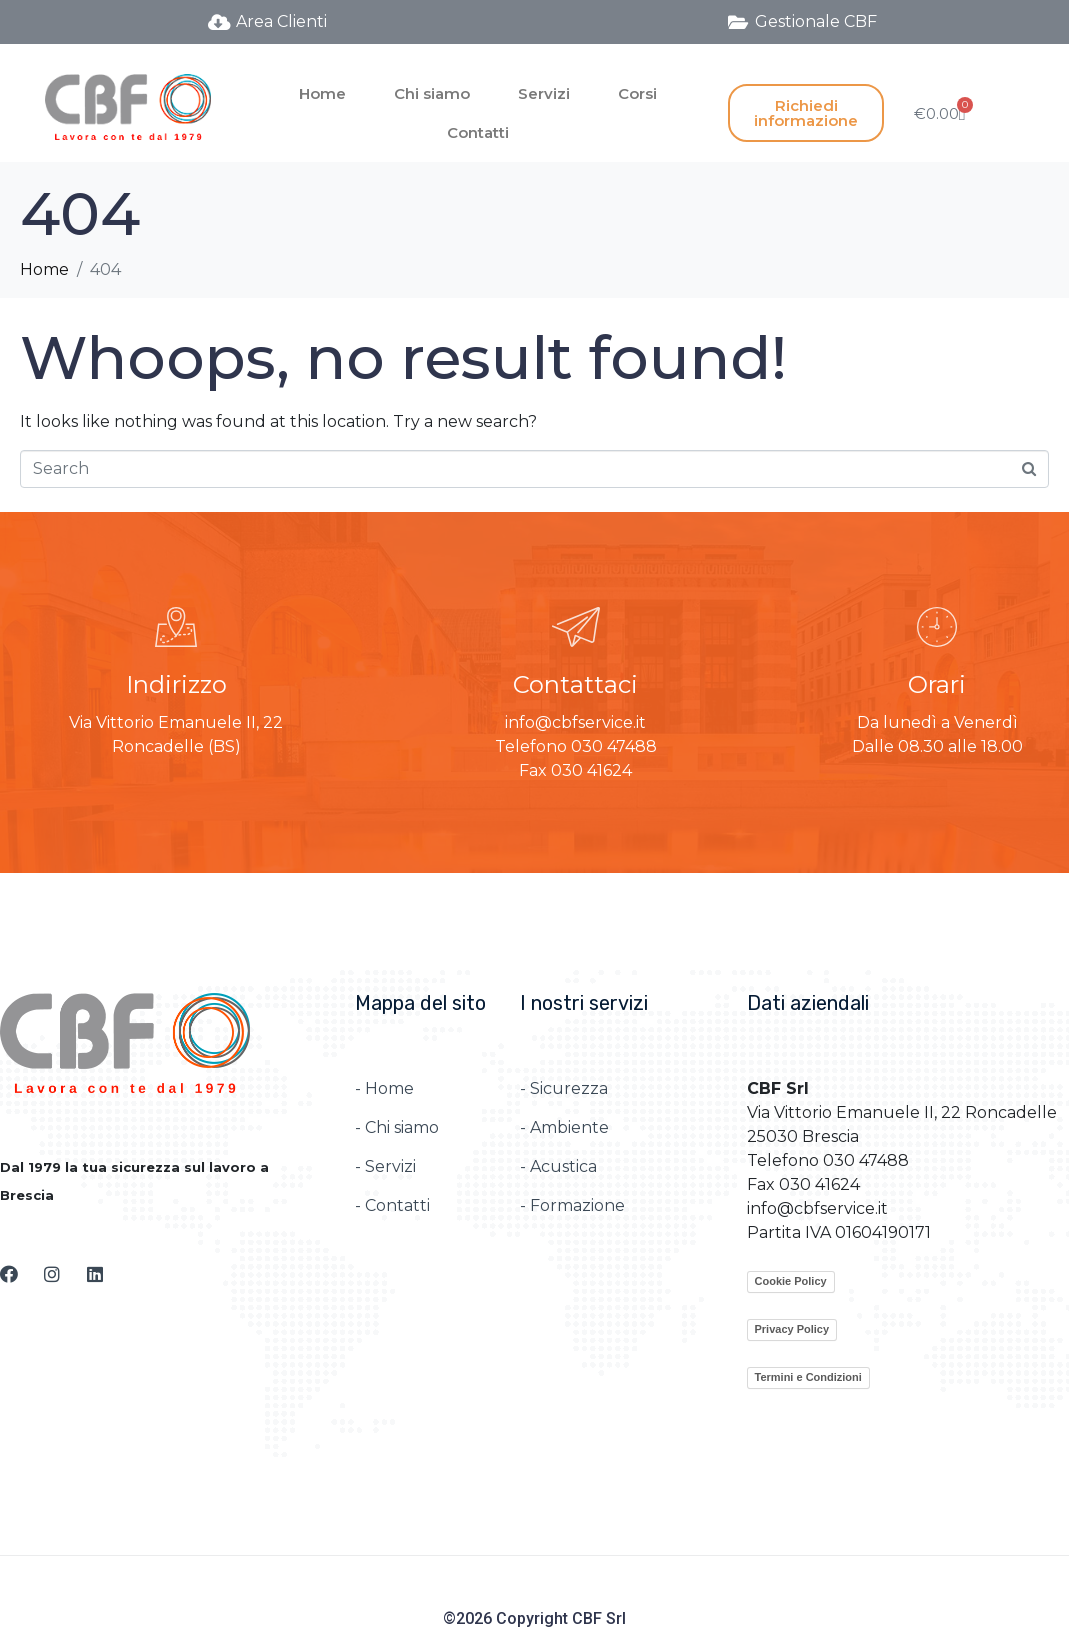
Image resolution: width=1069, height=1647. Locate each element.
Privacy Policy (792, 1329)
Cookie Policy (791, 1281)
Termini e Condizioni (808, 1377)
